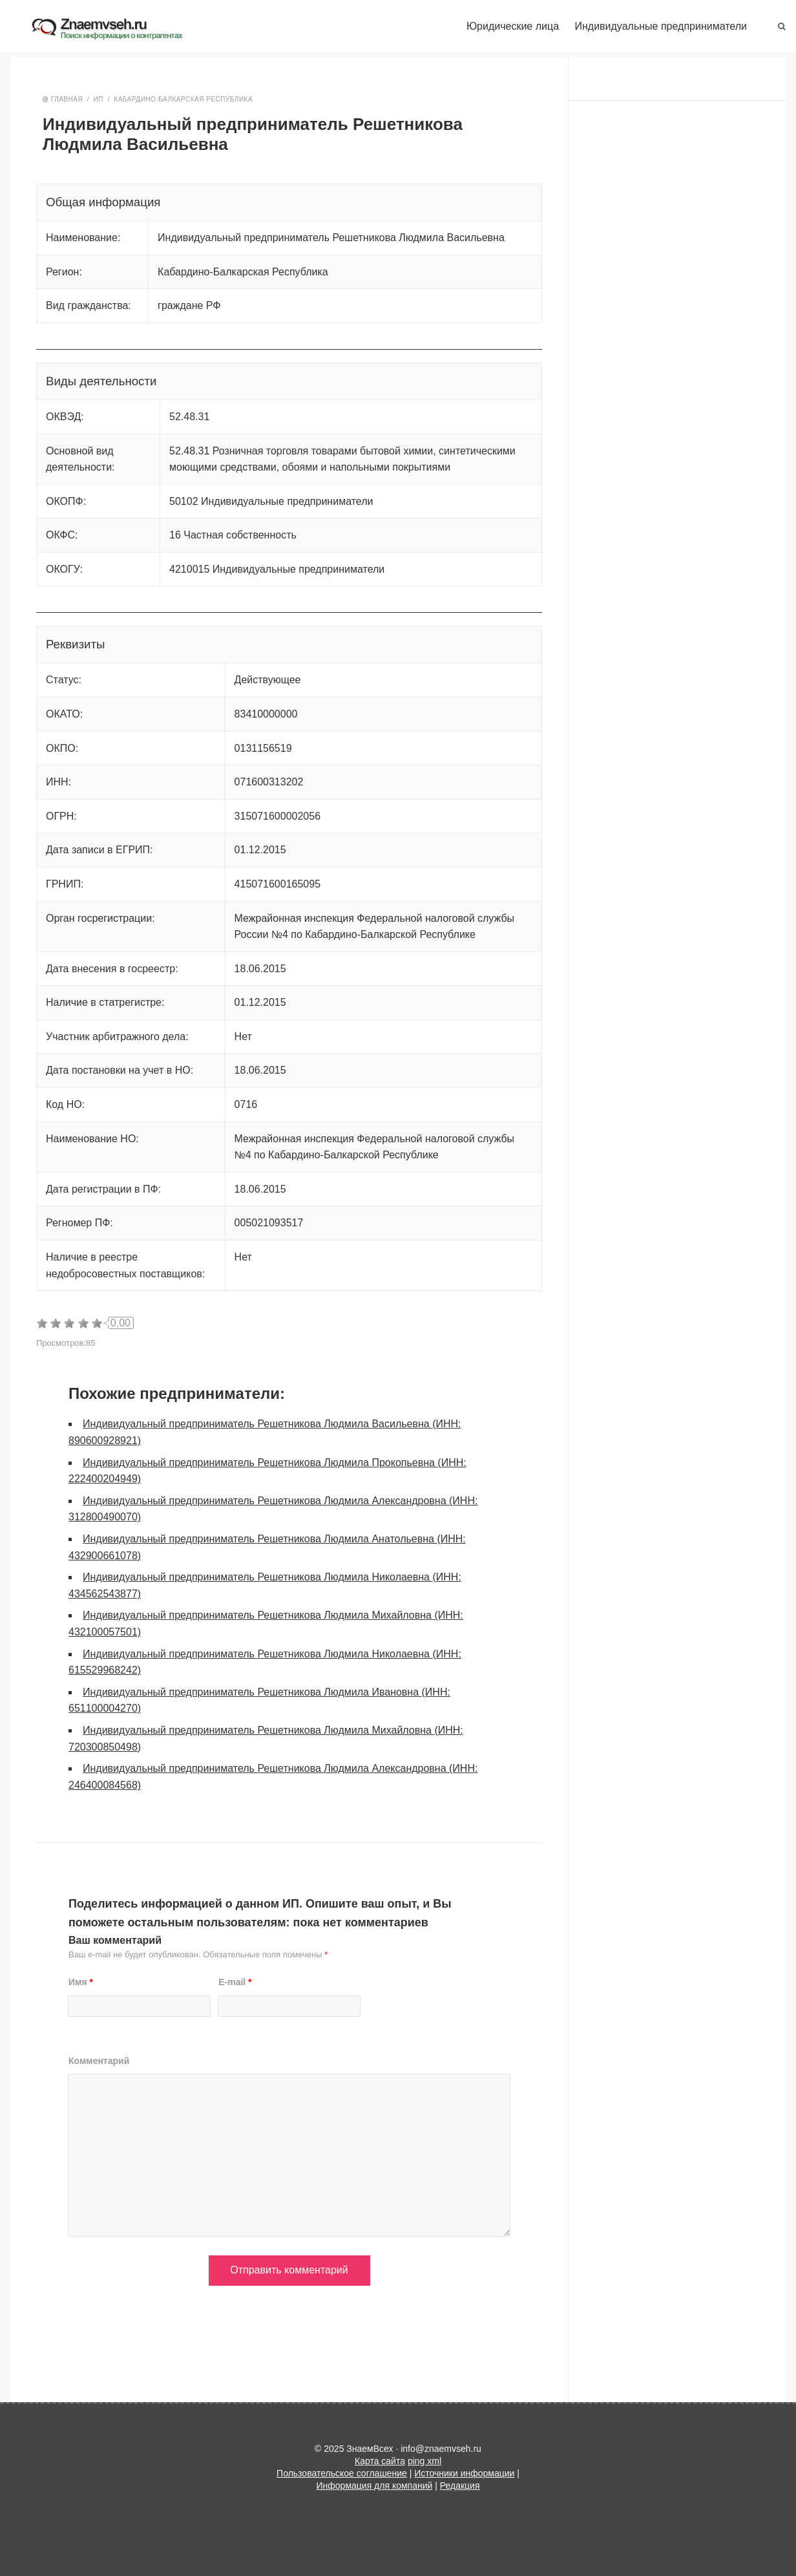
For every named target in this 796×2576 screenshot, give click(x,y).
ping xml (424, 2461)
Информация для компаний (375, 2485)
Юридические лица (512, 26)
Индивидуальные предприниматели (660, 26)
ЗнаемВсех (117, 29)
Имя (80, 1982)
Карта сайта (380, 2461)
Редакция (460, 2485)
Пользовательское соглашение (342, 2473)
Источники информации (464, 2473)
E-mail (234, 1982)
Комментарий (98, 2061)
